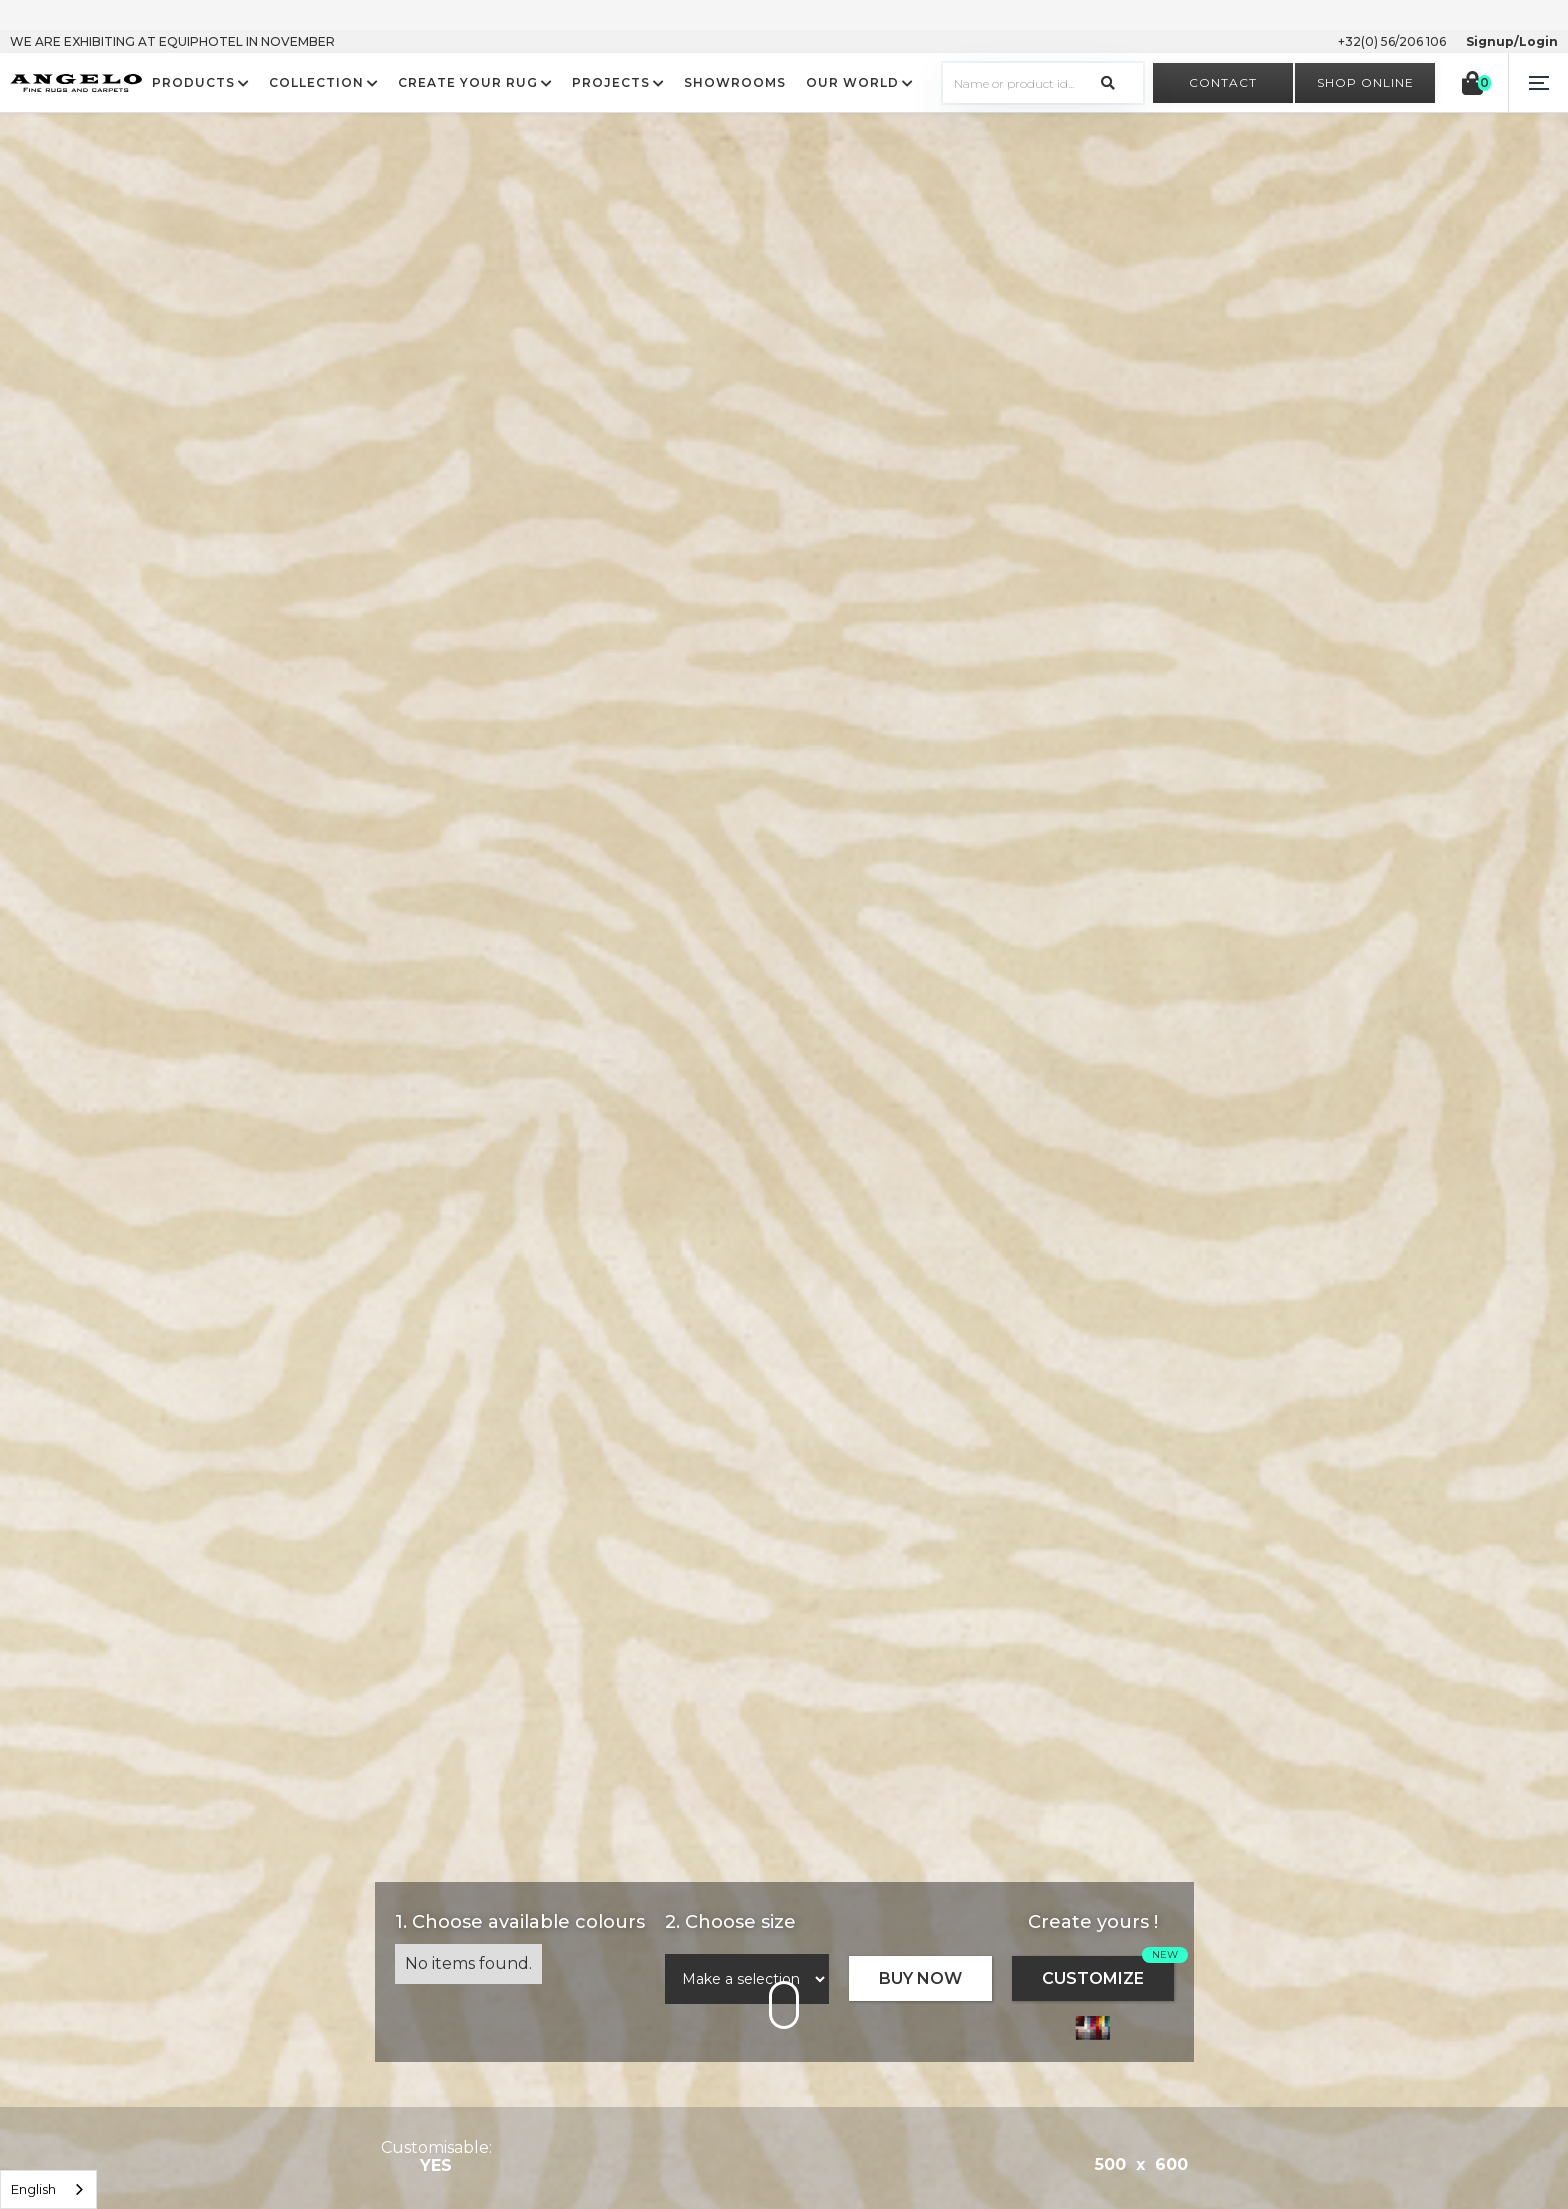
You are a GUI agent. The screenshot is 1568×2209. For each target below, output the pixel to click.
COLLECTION (316, 83)
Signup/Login (1512, 41)
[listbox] (48, 2189)
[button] (1538, 83)
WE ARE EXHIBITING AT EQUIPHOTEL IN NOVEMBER (172, 41)
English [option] (33, 2189)
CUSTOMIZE (1093, 1978)
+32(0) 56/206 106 (1392, 41)
